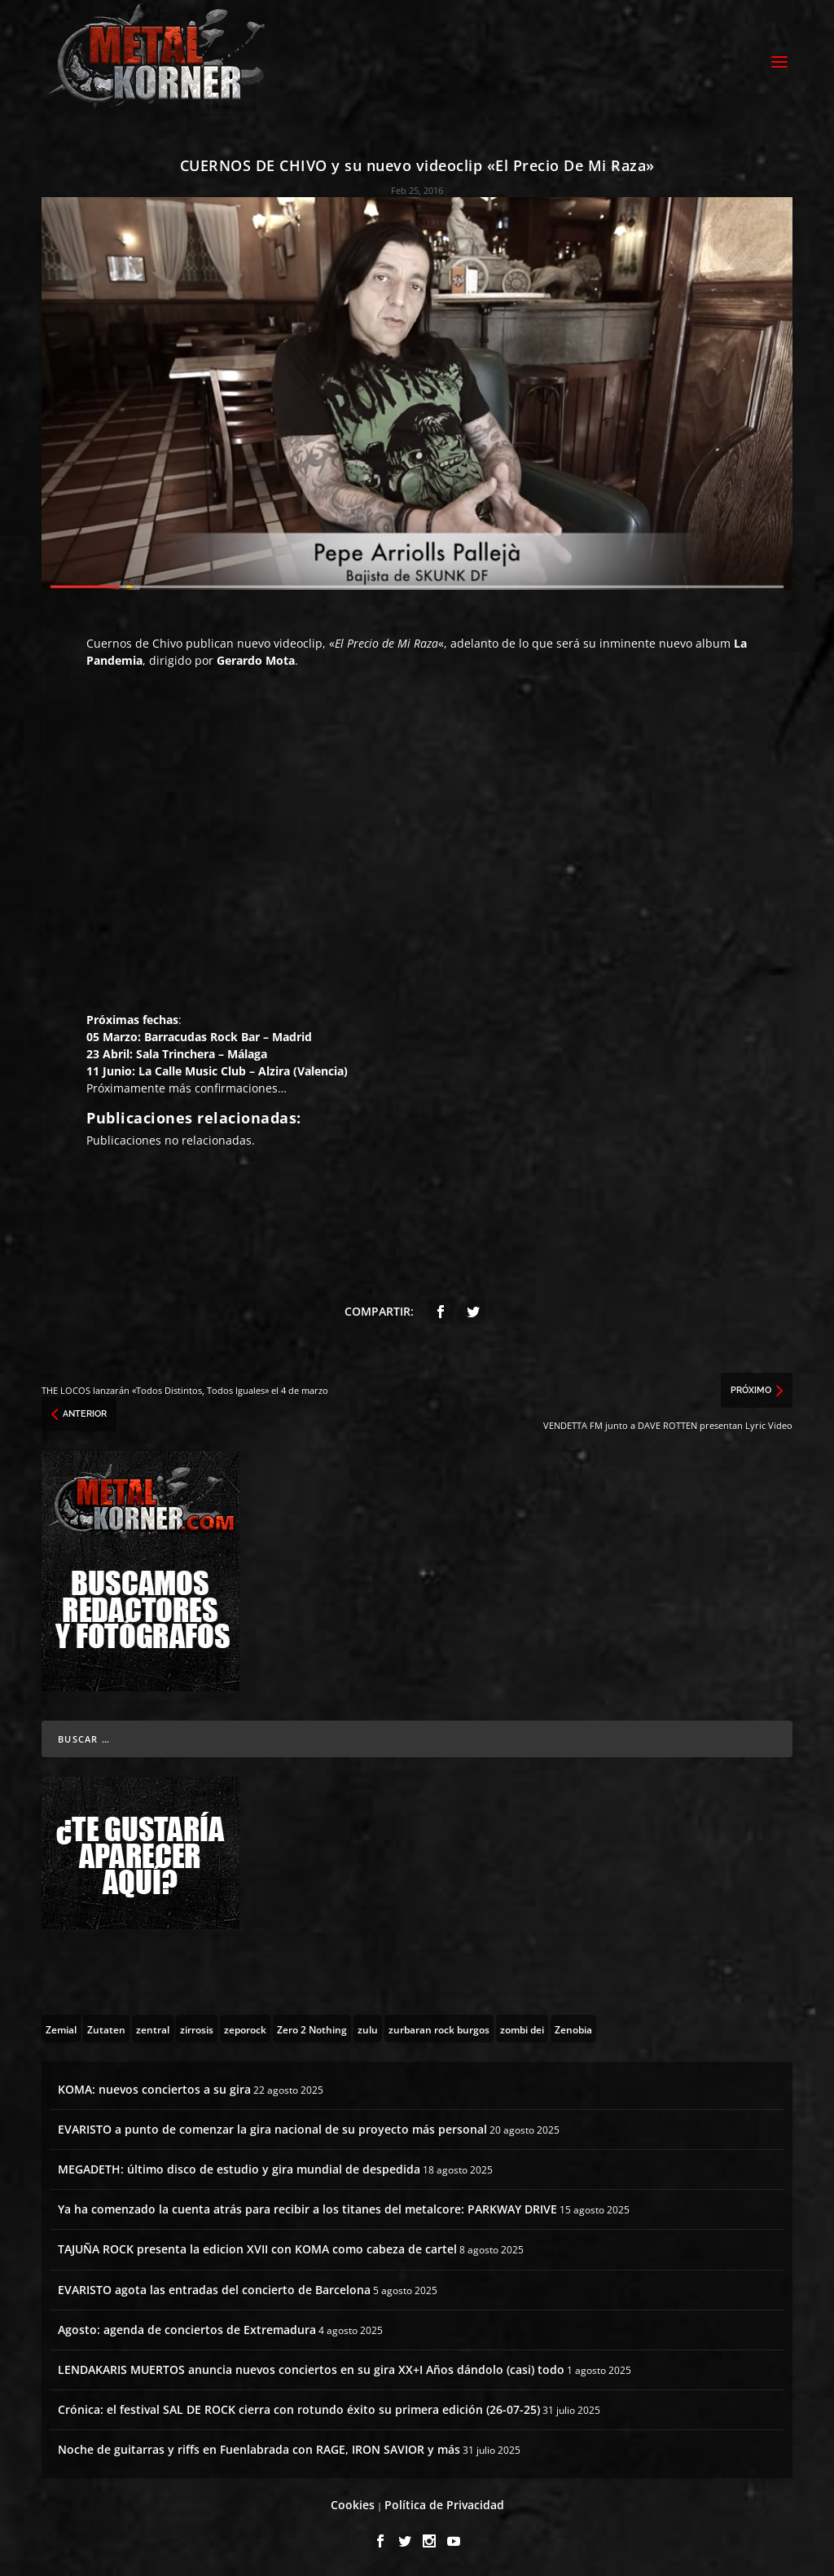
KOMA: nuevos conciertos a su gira (154, 2089)
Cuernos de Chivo (134, 643)
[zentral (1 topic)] (152, 2028)
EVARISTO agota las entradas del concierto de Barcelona (214, 2289)
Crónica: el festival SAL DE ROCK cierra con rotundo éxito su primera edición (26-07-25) (299, 2409)
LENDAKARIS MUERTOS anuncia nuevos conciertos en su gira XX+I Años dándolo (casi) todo (311, 2369)
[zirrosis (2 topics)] (196, 2028)
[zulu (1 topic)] (367, 2028)
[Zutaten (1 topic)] (106, 2028)
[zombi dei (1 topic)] (522, 2028)
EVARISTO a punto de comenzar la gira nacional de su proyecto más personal (272, 2129)
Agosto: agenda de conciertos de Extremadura (187, 2329)
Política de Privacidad (444, 2504)
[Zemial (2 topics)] (61, 2028)
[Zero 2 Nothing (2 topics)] (312, 2028)
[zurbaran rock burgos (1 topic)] (439, 2028)
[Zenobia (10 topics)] (573, 2028)
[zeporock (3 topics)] (245, 2028)
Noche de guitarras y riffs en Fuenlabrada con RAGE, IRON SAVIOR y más (259, 2449)
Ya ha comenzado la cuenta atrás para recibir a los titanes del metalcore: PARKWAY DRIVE (307, 2209)
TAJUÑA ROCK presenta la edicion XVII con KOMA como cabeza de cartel (257, 2249)
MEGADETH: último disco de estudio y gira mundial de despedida (239, 2169)
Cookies (353, 2504)
